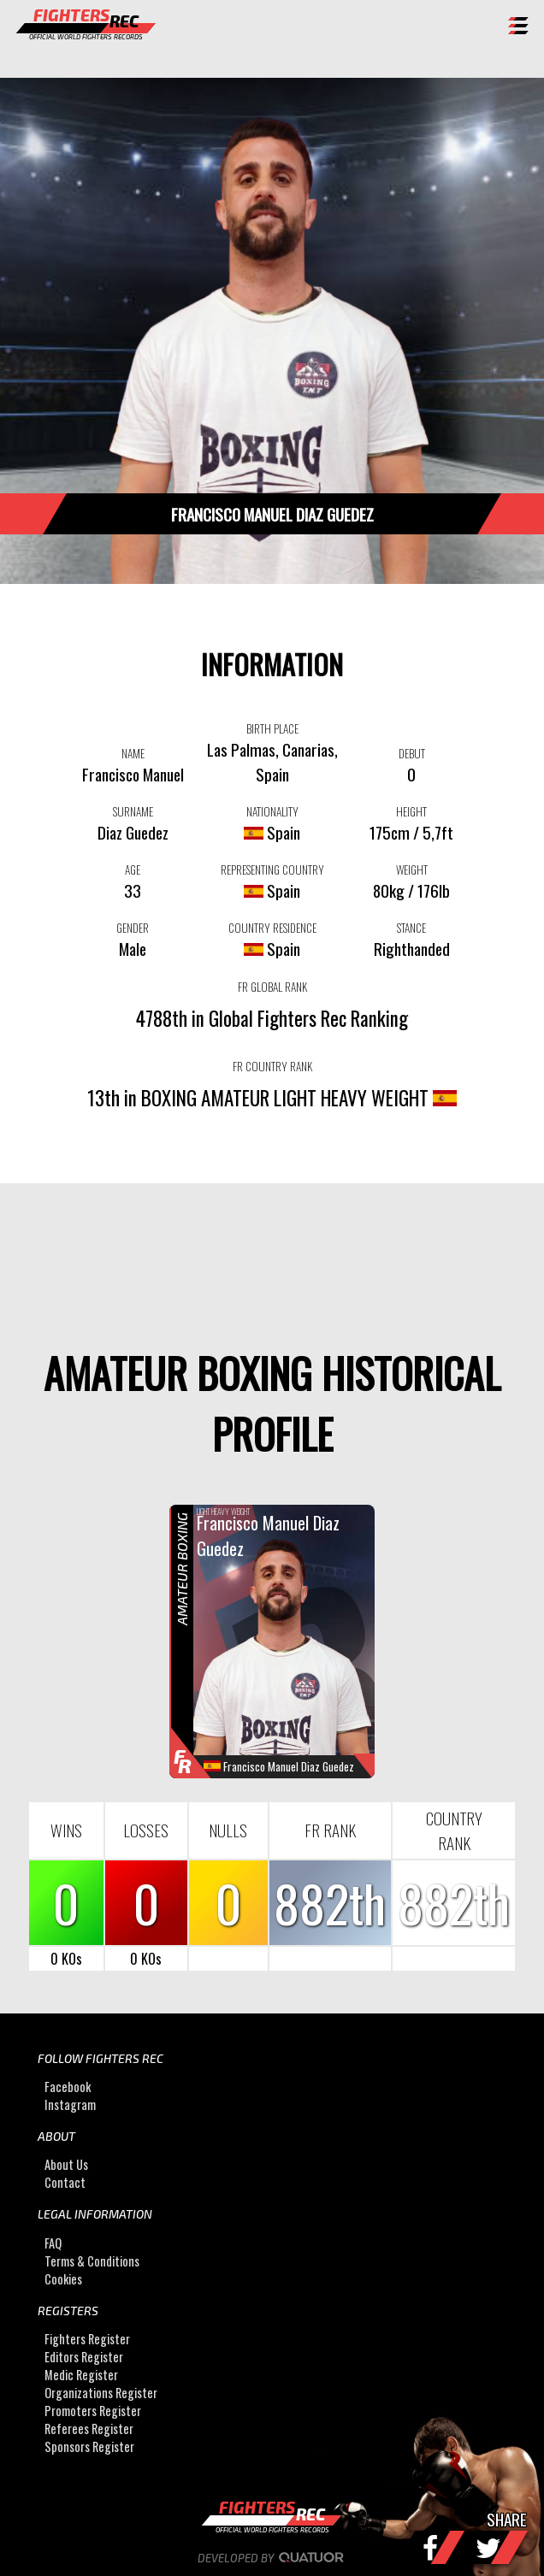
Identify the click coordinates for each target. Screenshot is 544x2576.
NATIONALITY (272, 811)
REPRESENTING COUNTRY (272, 869)
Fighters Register (87, 2339)
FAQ (53, 2243)
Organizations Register (100, 2392)
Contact (65, 2182)
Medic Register (81, 2375)
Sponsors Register (89, 2446)
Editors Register (83, 2357)
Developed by (272, 2558)
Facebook (67, 2086)
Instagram (70, 2104)
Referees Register (88, 2428)
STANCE (411, 927)
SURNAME (133, 811)
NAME (133, 753)
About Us (66, 2164)
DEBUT (412, 753)
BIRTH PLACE (272, 728)
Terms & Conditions (91, 2261)
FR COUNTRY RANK (272, 1066)
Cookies (63, 2279)
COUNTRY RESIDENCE (272, 927)
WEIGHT (412, 869)
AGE (132, 869)
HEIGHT (411, 811)
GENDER (132, 927)
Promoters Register (92, 2410)
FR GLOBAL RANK (272, 986)
